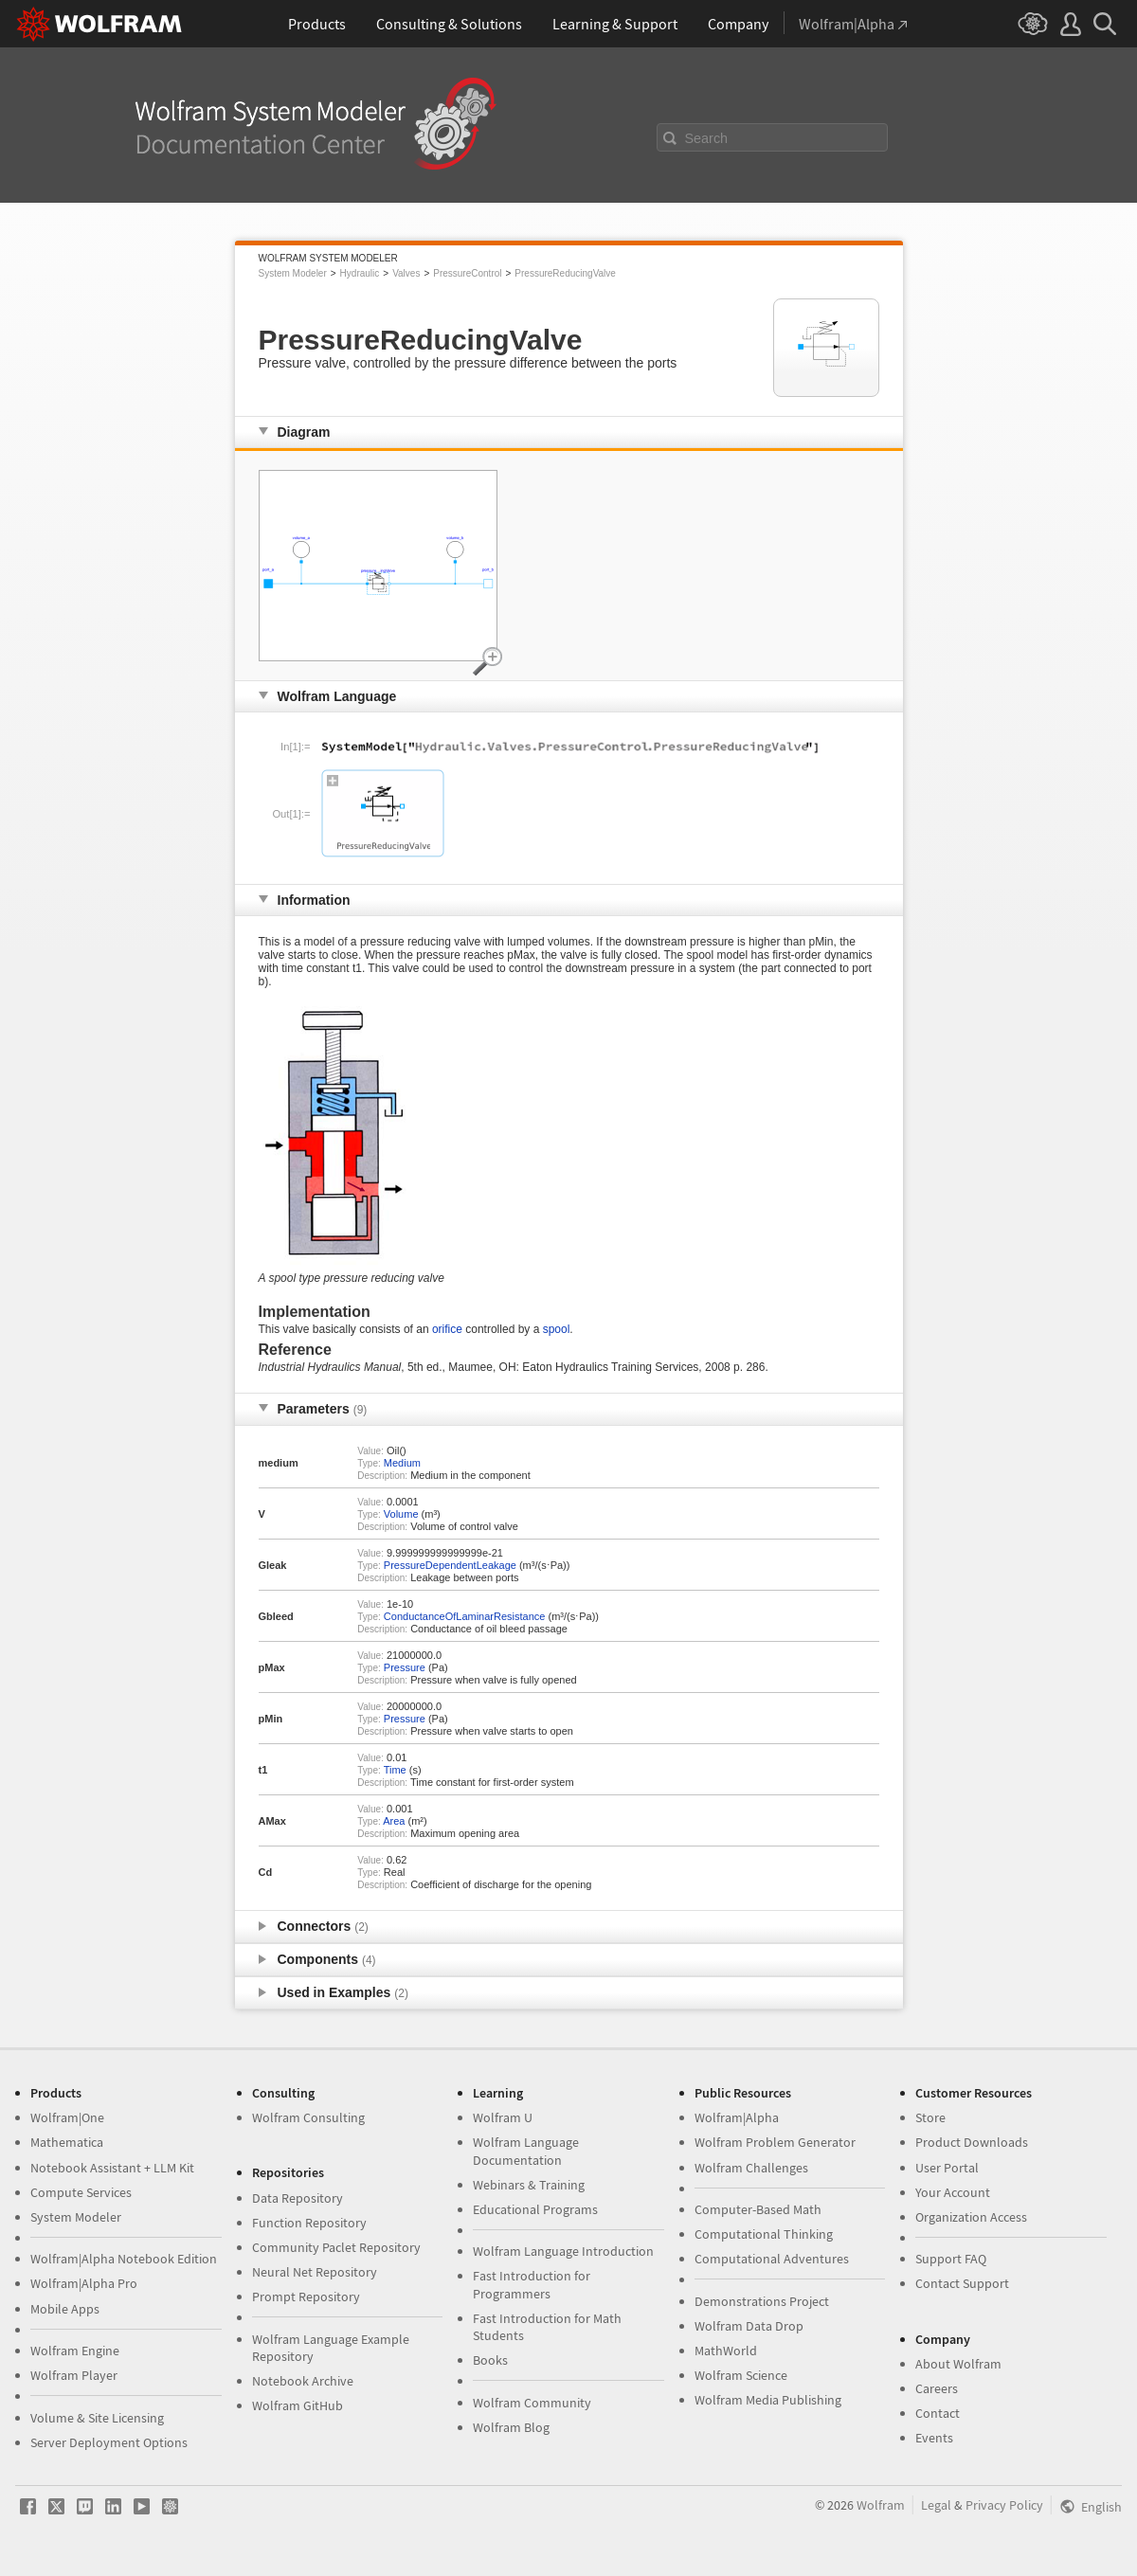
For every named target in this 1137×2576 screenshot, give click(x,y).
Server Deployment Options (109, 2442)
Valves (406, 273)
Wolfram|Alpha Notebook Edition (123, 2258)
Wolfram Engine (74, 2350)
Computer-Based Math (758, 2209)
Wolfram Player (73, 2375)
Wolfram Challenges (751, 2167)
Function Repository (309, 2222)
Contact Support (962, 2283)
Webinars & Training (529, 2184)
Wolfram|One (67, 2117)
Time (395, 1769)
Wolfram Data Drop (749, 2325)
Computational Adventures (772, 2258)
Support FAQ (950, 2258)
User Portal (947, 2167)
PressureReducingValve (565, 273)
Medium (402, 1462)
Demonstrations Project (762, 2301)
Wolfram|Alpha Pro (83, 2283)
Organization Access (971, 2216)
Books (490, 2360)
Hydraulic (360, 273)
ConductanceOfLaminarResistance (465, 1616)
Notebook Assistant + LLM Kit (112, 2167)
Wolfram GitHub (297, 2405)
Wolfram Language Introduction (563, 2251)
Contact (937, 2413)
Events (934, 2437)
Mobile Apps (64, 2308)
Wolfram (881, 2504)
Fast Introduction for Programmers (531, 2284)
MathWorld (726, 2350)
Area (394, 1821)
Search (707, 138)
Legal (936, 2504)
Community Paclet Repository (336, 2247)
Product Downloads (971, 2142)
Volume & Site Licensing (97, 2417)
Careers (936, 2388)
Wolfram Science (741, 2375)
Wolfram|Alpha (737, 2117)
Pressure (404, 1667)
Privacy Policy (1004, 2504)
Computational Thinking (764, 2234)
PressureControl (467, 273)
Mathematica (66, 2142)
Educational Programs (535, 2209)
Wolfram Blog (511, 2427)
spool (556, 1329)
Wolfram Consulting (308, 2117)
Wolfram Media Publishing (768, 2399)
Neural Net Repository (314, 2271)
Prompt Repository (306, 2296)
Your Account (952, 2192)
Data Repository (297, 2198)
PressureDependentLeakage (450, 1565)
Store (930, 2117)
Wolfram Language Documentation (526, 2151)
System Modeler (293, 273)
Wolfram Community (532, 2402)
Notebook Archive (302, 2380)
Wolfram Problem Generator (775, 2142)
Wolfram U (502, 2117)
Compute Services (81, 2192)
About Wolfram (958, 2363)
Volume (401, 1514)
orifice (447, 1329)
